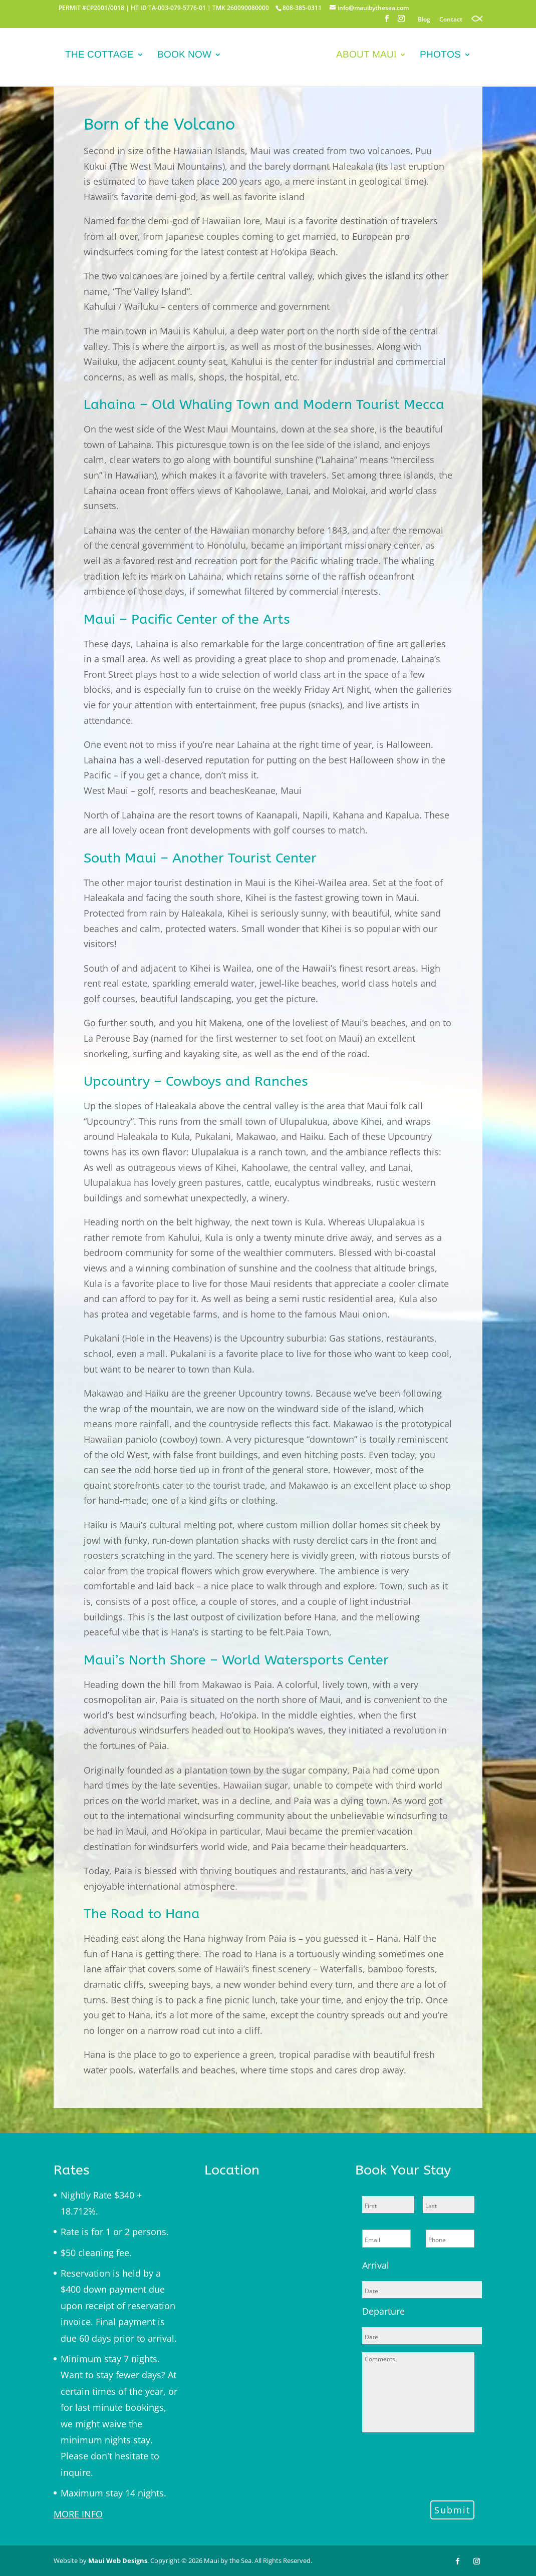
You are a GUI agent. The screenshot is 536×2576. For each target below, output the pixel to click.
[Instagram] (401, 21)
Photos (437, 56)
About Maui (364, 56)
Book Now (187, 56)
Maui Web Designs (117, 2560)
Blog (424, 20)
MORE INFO (78, 2514)
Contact (450, 20)
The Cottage (102, 56)
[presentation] (438, 2464)
